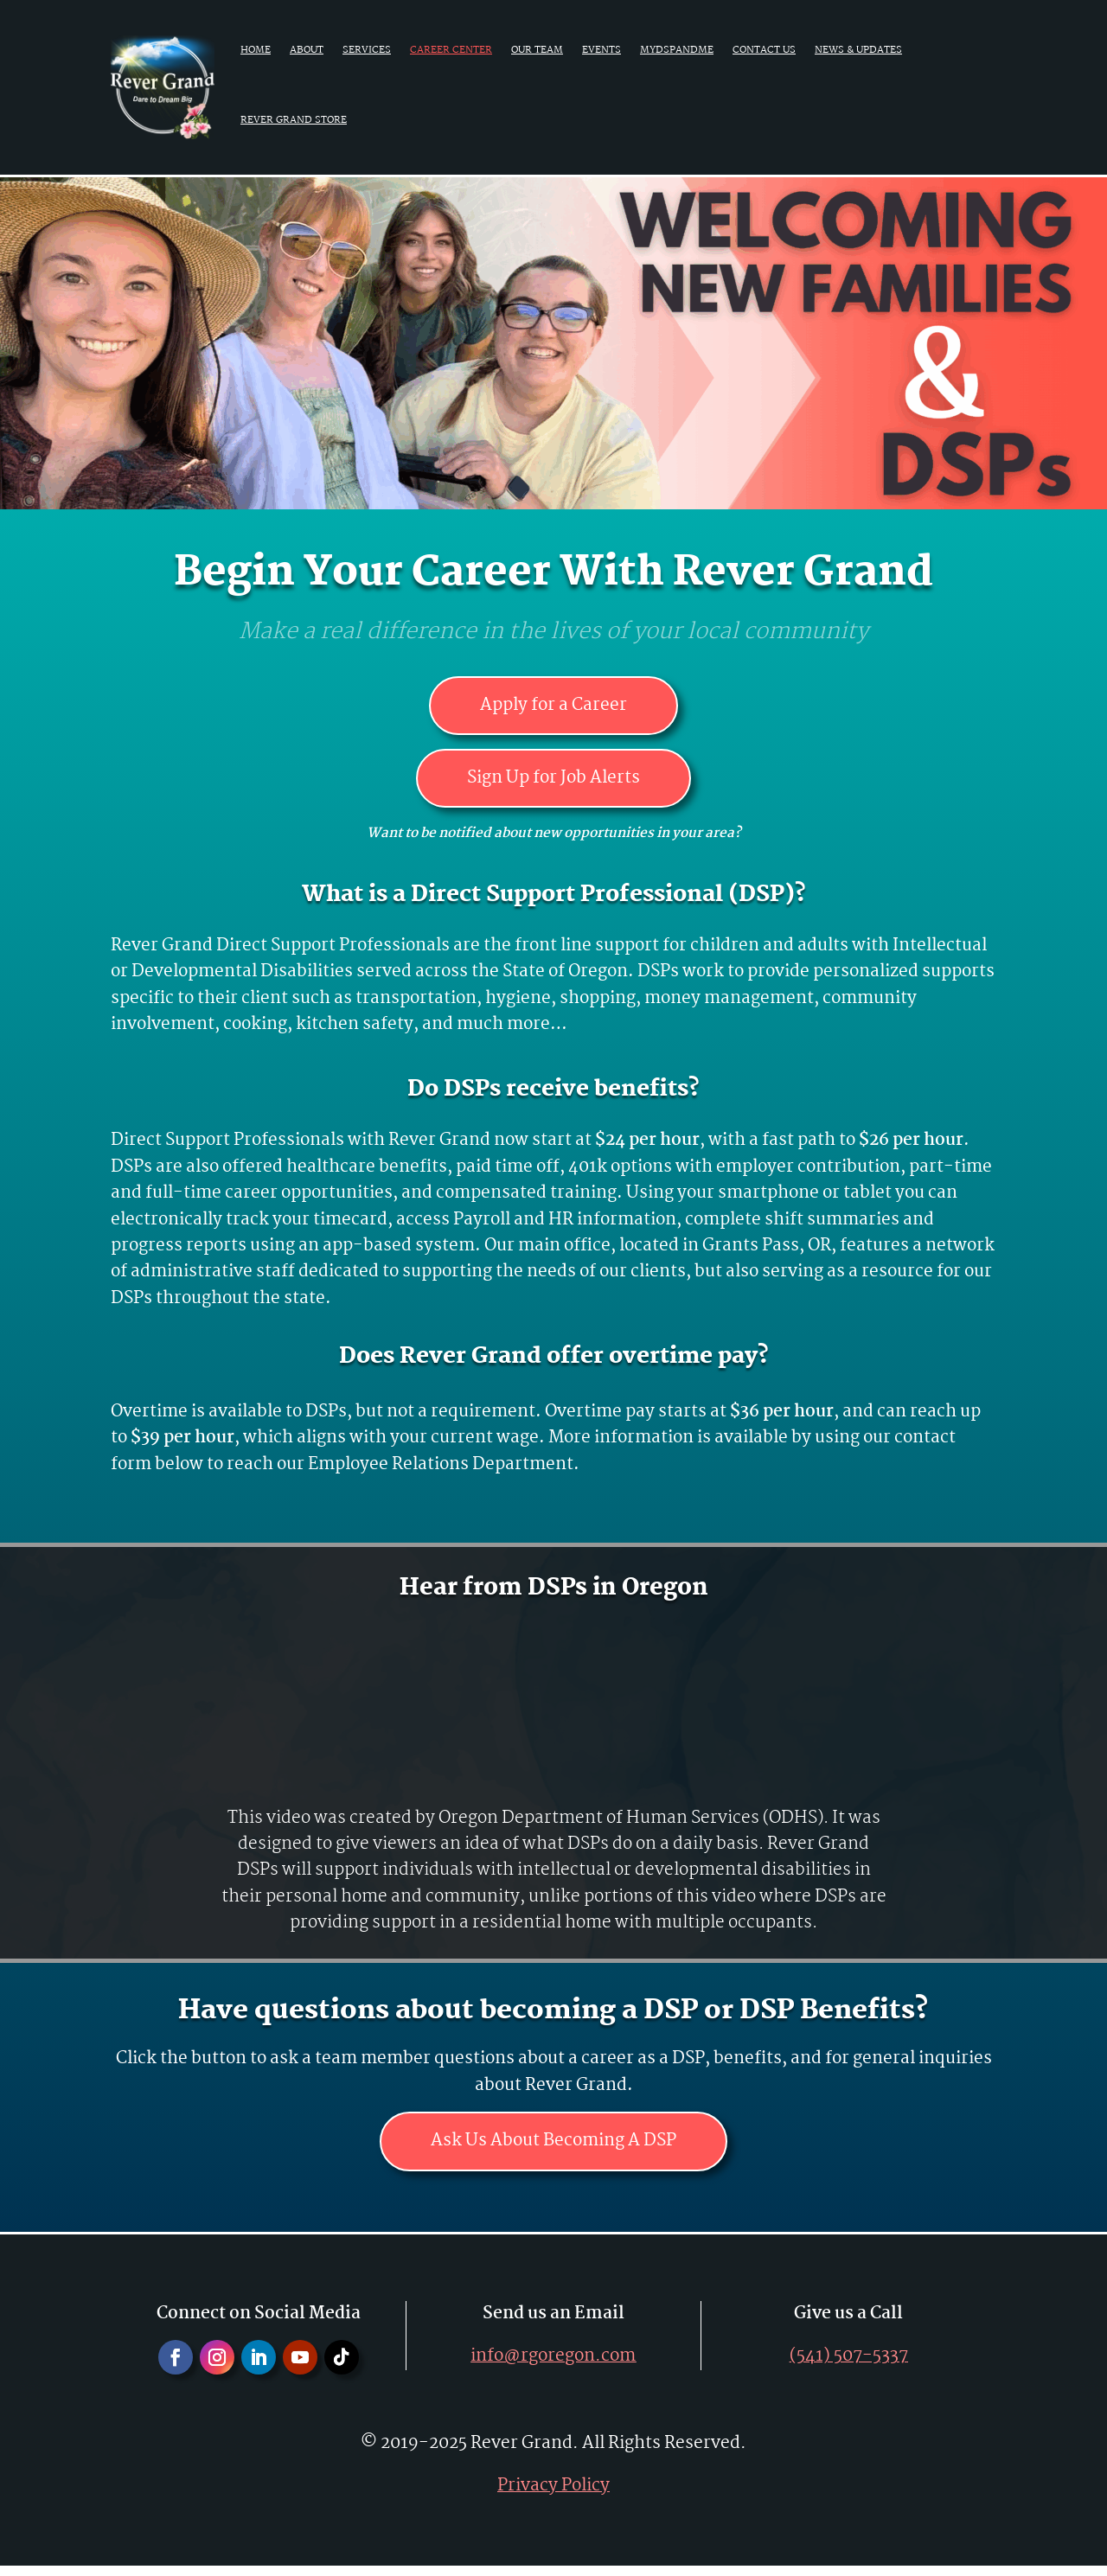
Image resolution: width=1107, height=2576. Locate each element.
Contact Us (764, 50)
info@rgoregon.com (553, 2367)
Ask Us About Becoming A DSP (553, 2150)
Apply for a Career (553, 707)
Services (366, 50)
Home (255, 50)
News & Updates (858, 50)
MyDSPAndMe (676, 50)
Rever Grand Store (293, 120)
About (306, 50)
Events (601, 50)
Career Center (451, 50)
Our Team (537, 50)
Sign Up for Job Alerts (553, 783)
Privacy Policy (553, 2496)
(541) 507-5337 (849, 2367)
